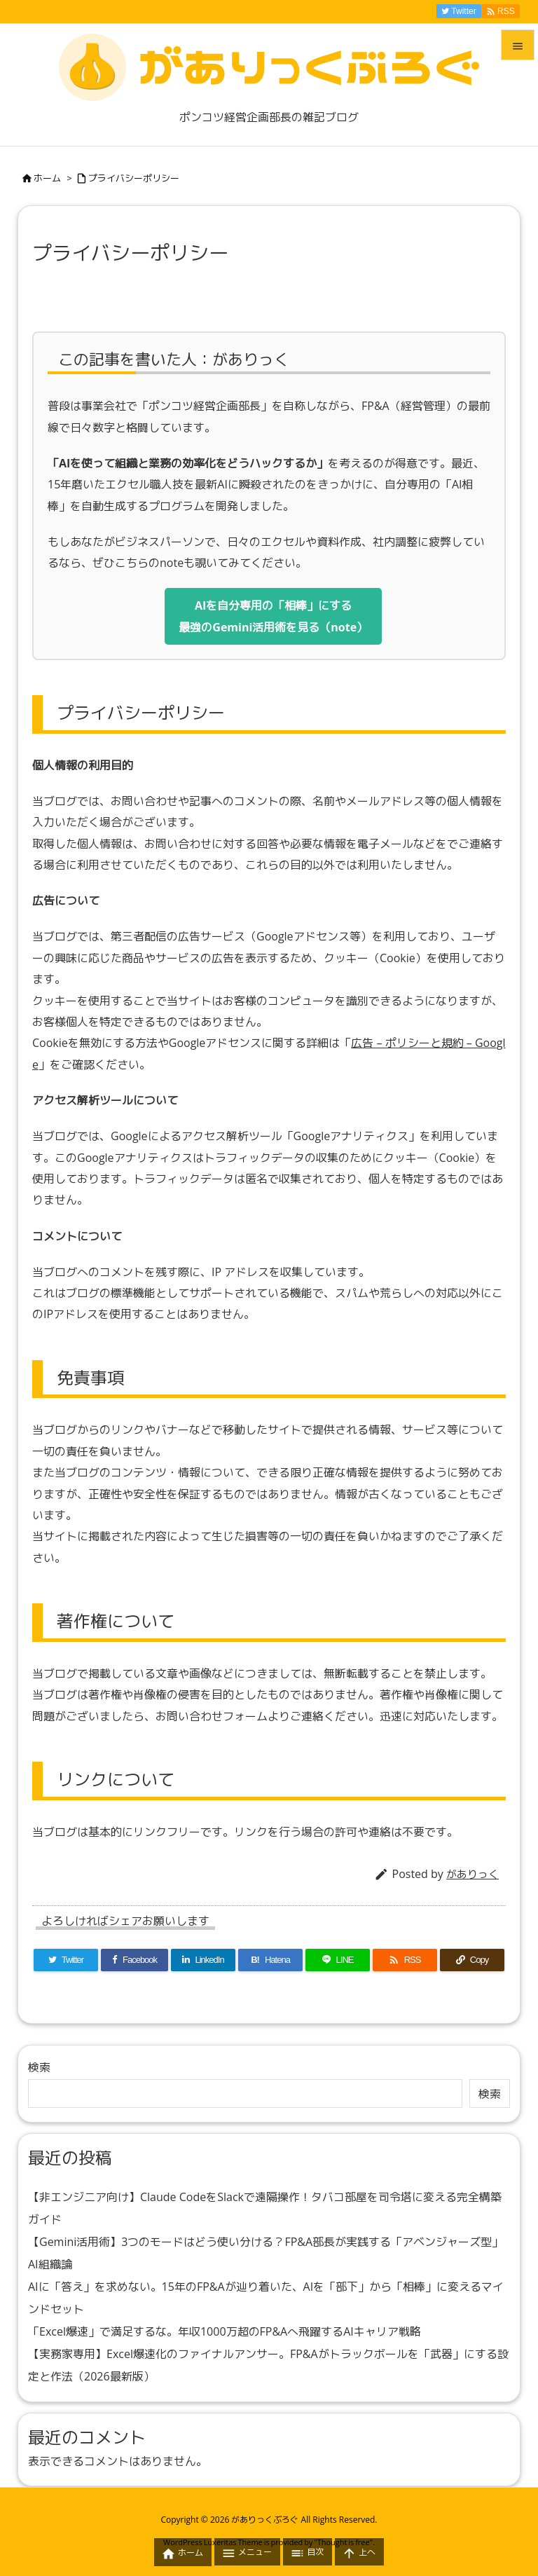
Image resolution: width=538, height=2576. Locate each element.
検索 (39, 2067)
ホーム (47, 178)
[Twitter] (66, 1960)
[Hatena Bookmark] (270, 1960)
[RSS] (405, 1960)
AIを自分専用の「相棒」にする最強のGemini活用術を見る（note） (273, 616)
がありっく (472, 1874)
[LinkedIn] (203, 1960)
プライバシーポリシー (133, 178)
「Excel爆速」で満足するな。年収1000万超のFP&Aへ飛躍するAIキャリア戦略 (224, 2331)
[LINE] (337, 1960)
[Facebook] (134, 1960)
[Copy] (472, 1960)
